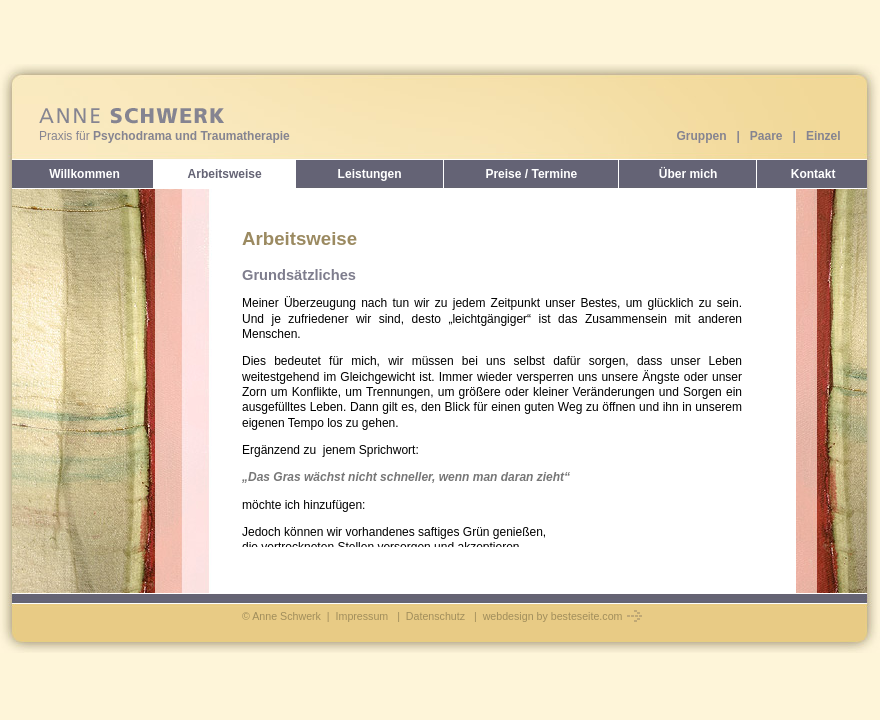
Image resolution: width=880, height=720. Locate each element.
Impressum (362, 616)
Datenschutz (435, 616)
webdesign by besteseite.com (563, 616)
